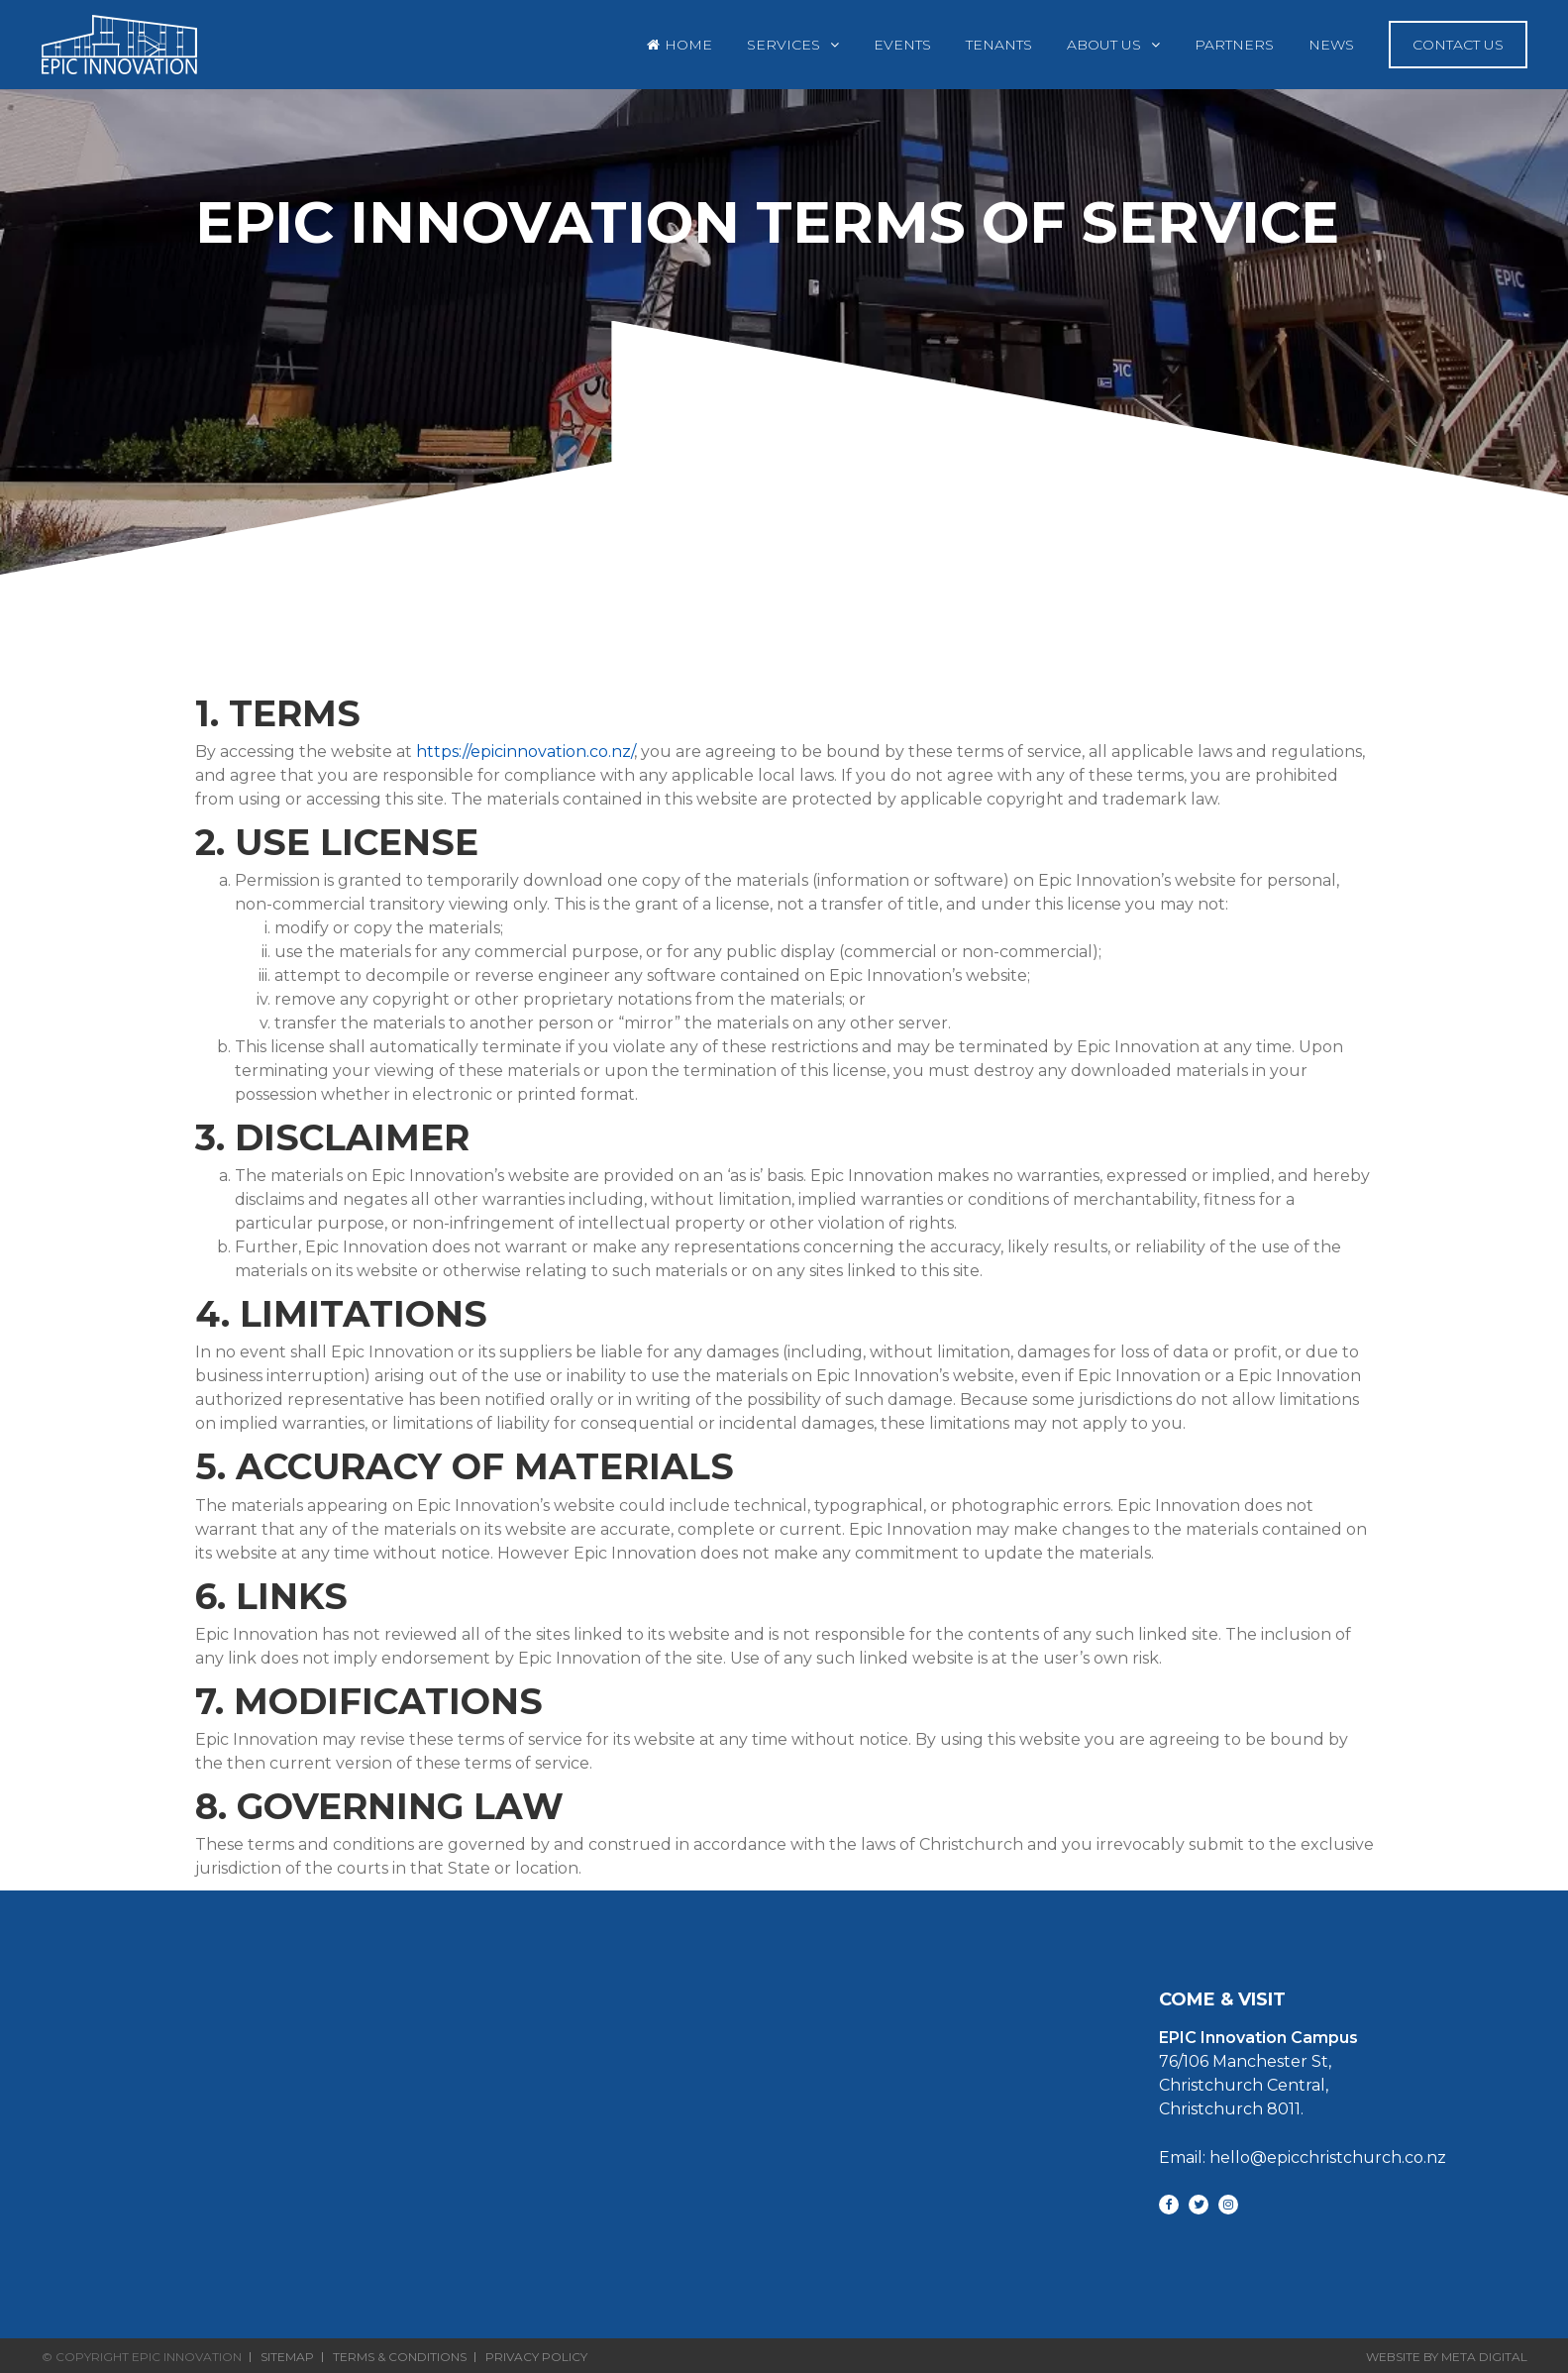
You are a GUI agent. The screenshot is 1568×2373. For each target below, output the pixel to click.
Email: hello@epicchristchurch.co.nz (1302, 2157)
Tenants (999, 45)
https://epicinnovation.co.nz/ (525, 751)
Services (783, 45)
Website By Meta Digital (1446, 2356)
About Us (1104, 45)
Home (688, 45)
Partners (1234, 45)
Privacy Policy (536, 2357)
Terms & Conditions (400, 2357)
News (1331, 45)
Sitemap (287, 2357)
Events (902, 45)
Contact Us (1458, 45)
